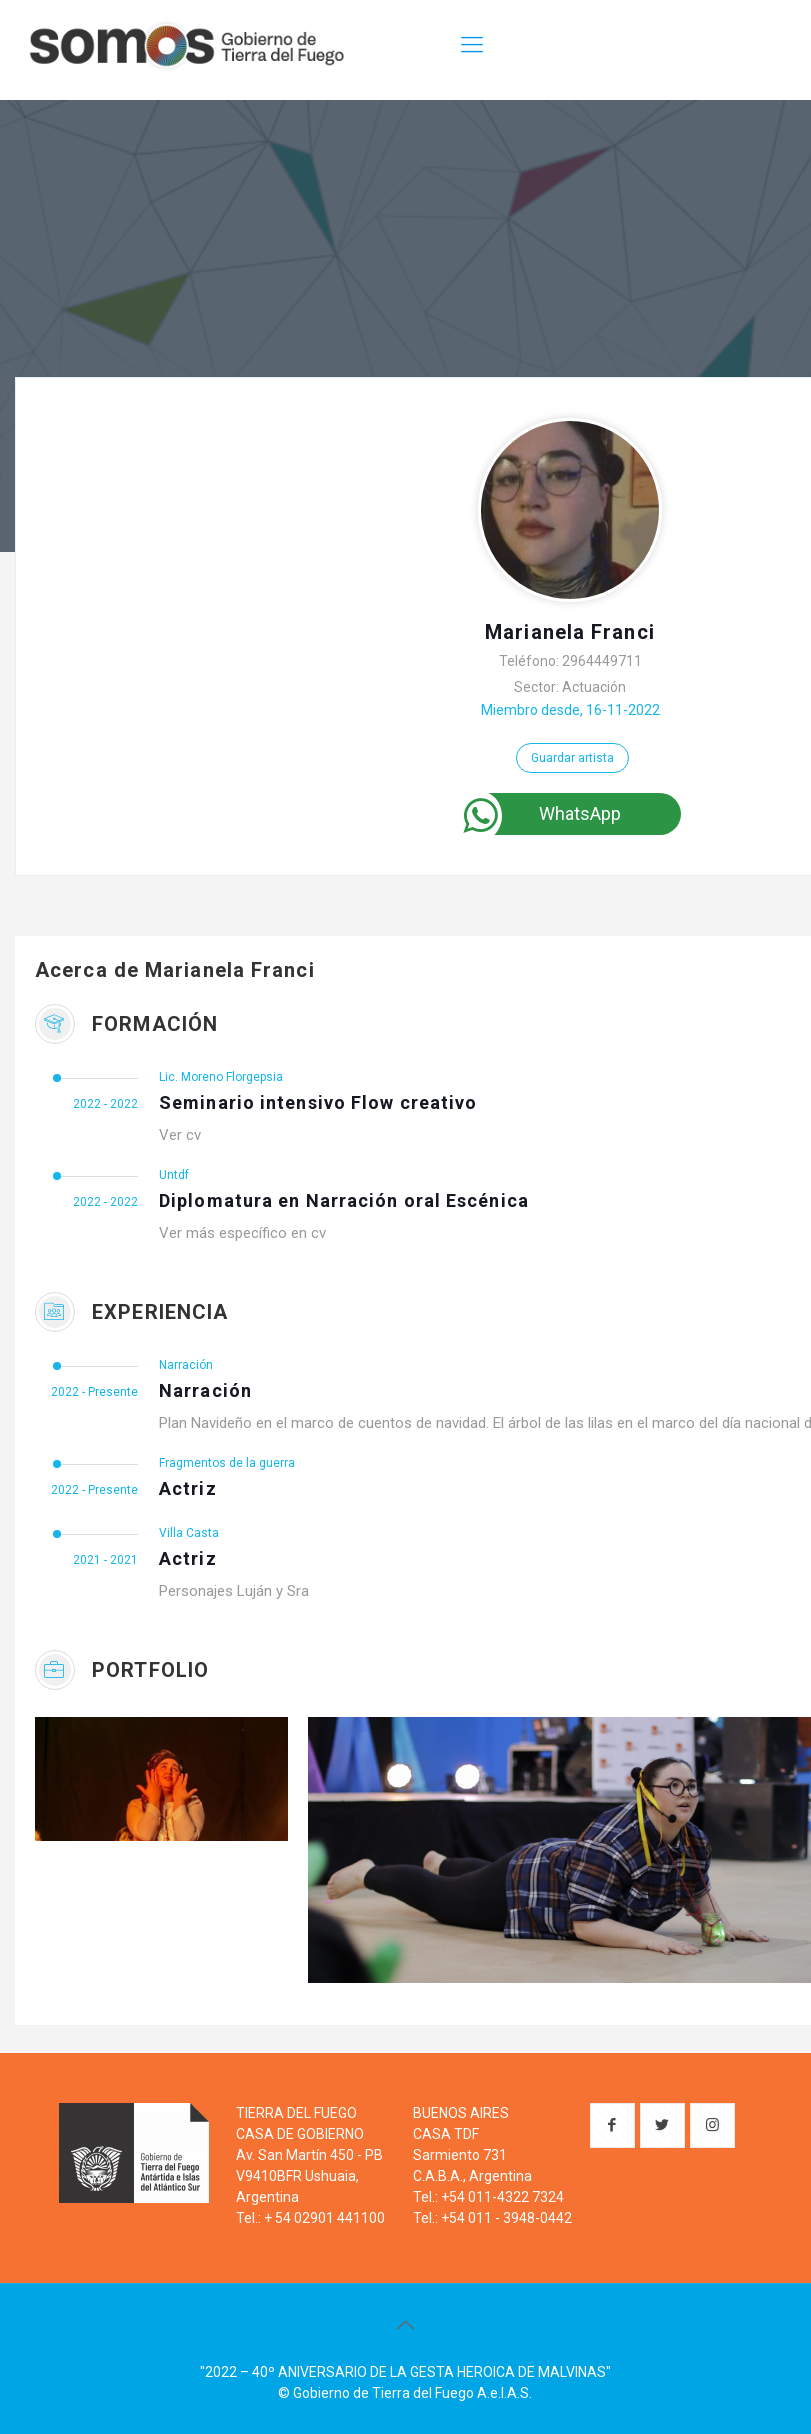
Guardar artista (572, 758)
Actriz (188, 1488)
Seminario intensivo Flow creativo (318, 1102)
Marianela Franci (570, 632)
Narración (205, 1390)
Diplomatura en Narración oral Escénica (344, 1200)
